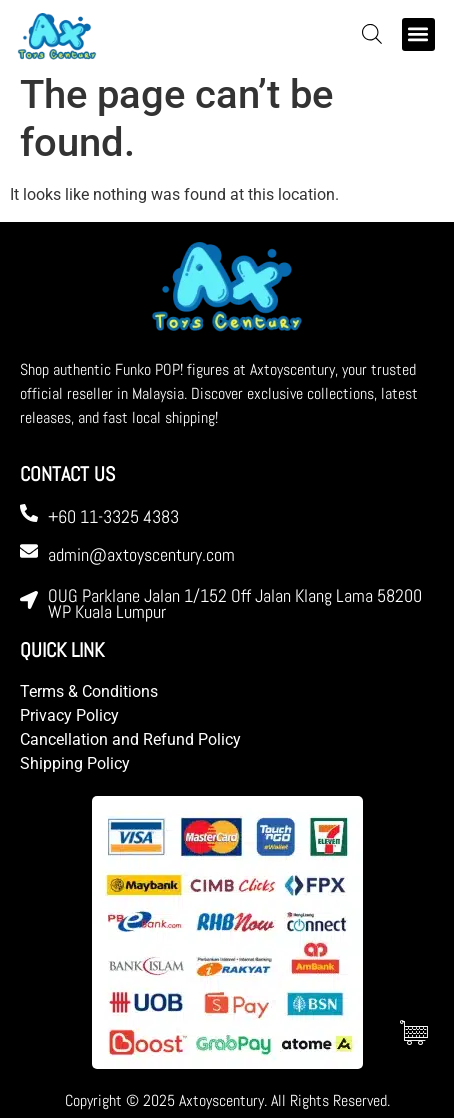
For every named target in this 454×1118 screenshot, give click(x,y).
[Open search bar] (372, 34)
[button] (418, 34)
